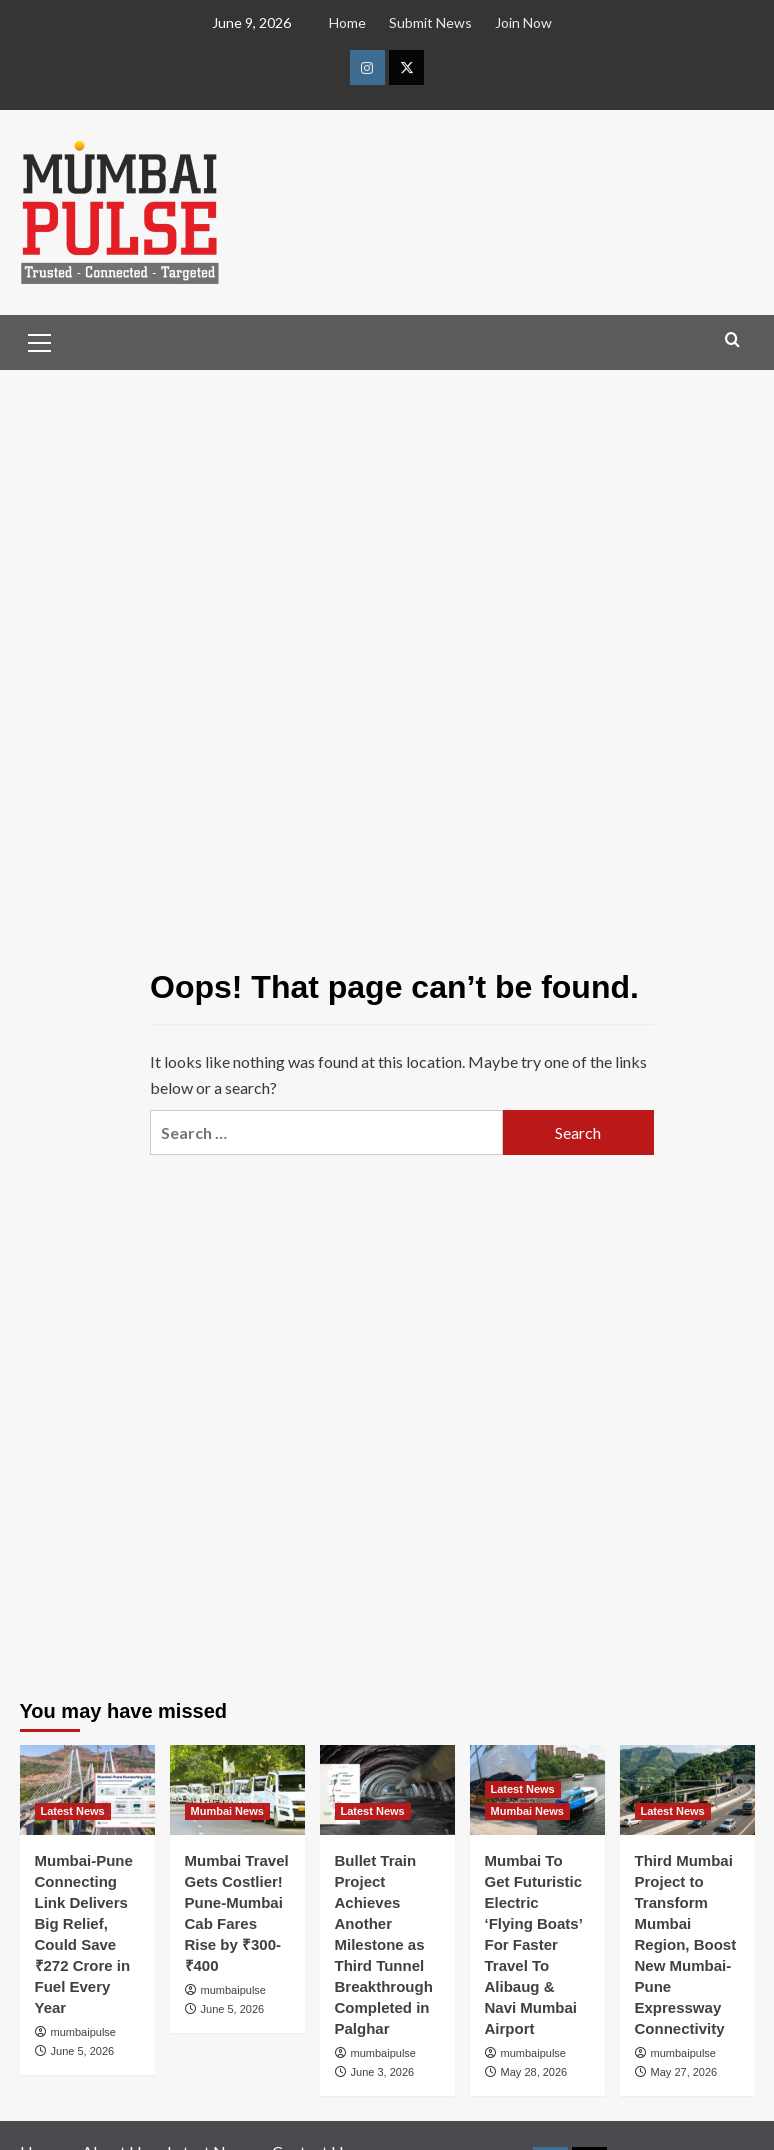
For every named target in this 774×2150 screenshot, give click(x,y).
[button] (40, 340)
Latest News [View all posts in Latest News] (73, 1811)
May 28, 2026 (534, 2072)
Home (347, 22)
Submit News (430, 22)
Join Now (523, 22)
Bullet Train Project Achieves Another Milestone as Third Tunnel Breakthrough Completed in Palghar (384, 1944)
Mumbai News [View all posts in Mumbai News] (227, 1811)
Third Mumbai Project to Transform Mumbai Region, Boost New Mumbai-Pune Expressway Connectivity (686, 1944)
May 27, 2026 (684, 2072)
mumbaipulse (83, 2032)
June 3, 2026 (383, 2072)
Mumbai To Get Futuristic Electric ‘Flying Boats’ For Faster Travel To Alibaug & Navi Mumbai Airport (534, 1944)
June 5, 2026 (83, 2051)
